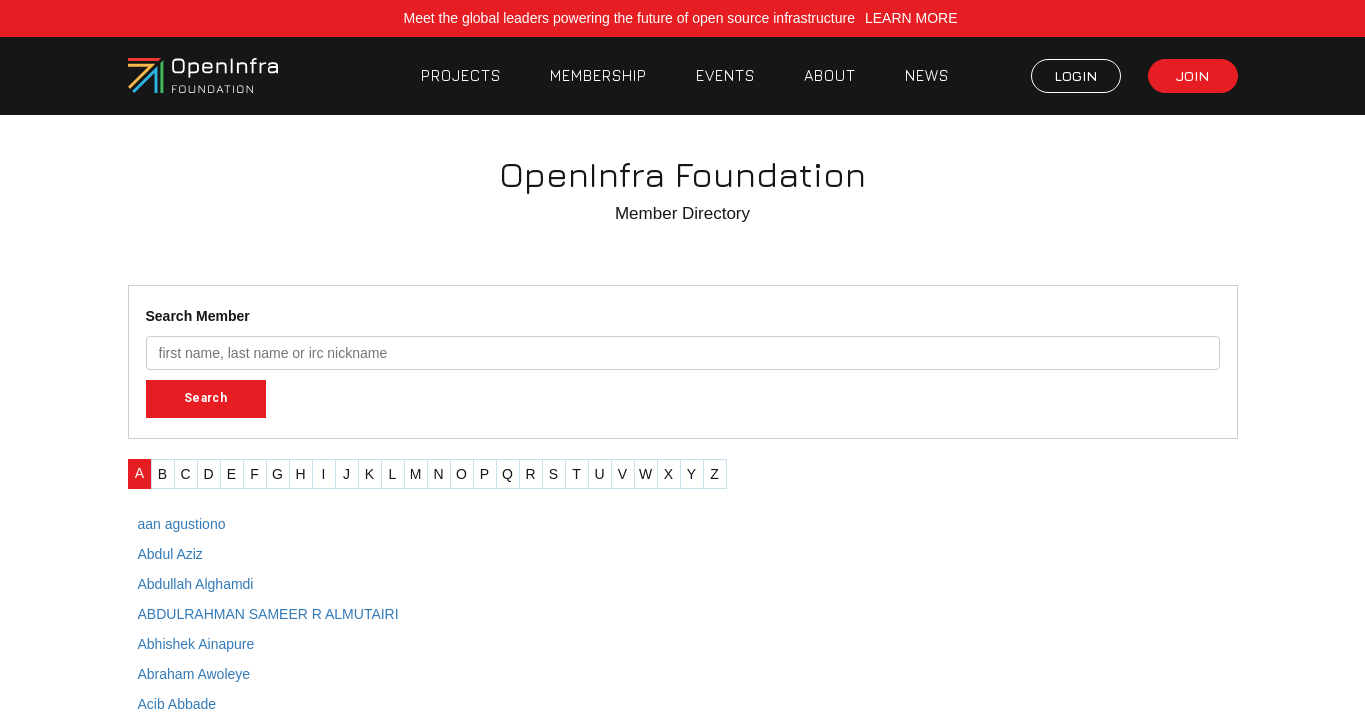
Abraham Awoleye (194, 674)
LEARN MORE (913, 18)
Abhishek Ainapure (196, 644)
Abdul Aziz (170, 554)
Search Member (198, 316)
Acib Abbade (177, 704)
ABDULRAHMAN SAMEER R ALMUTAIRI (268, 614)
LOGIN (1075, 75)
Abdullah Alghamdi (196, 584)
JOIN (1192, 75)
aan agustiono (182, 524)
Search (205, 398)
